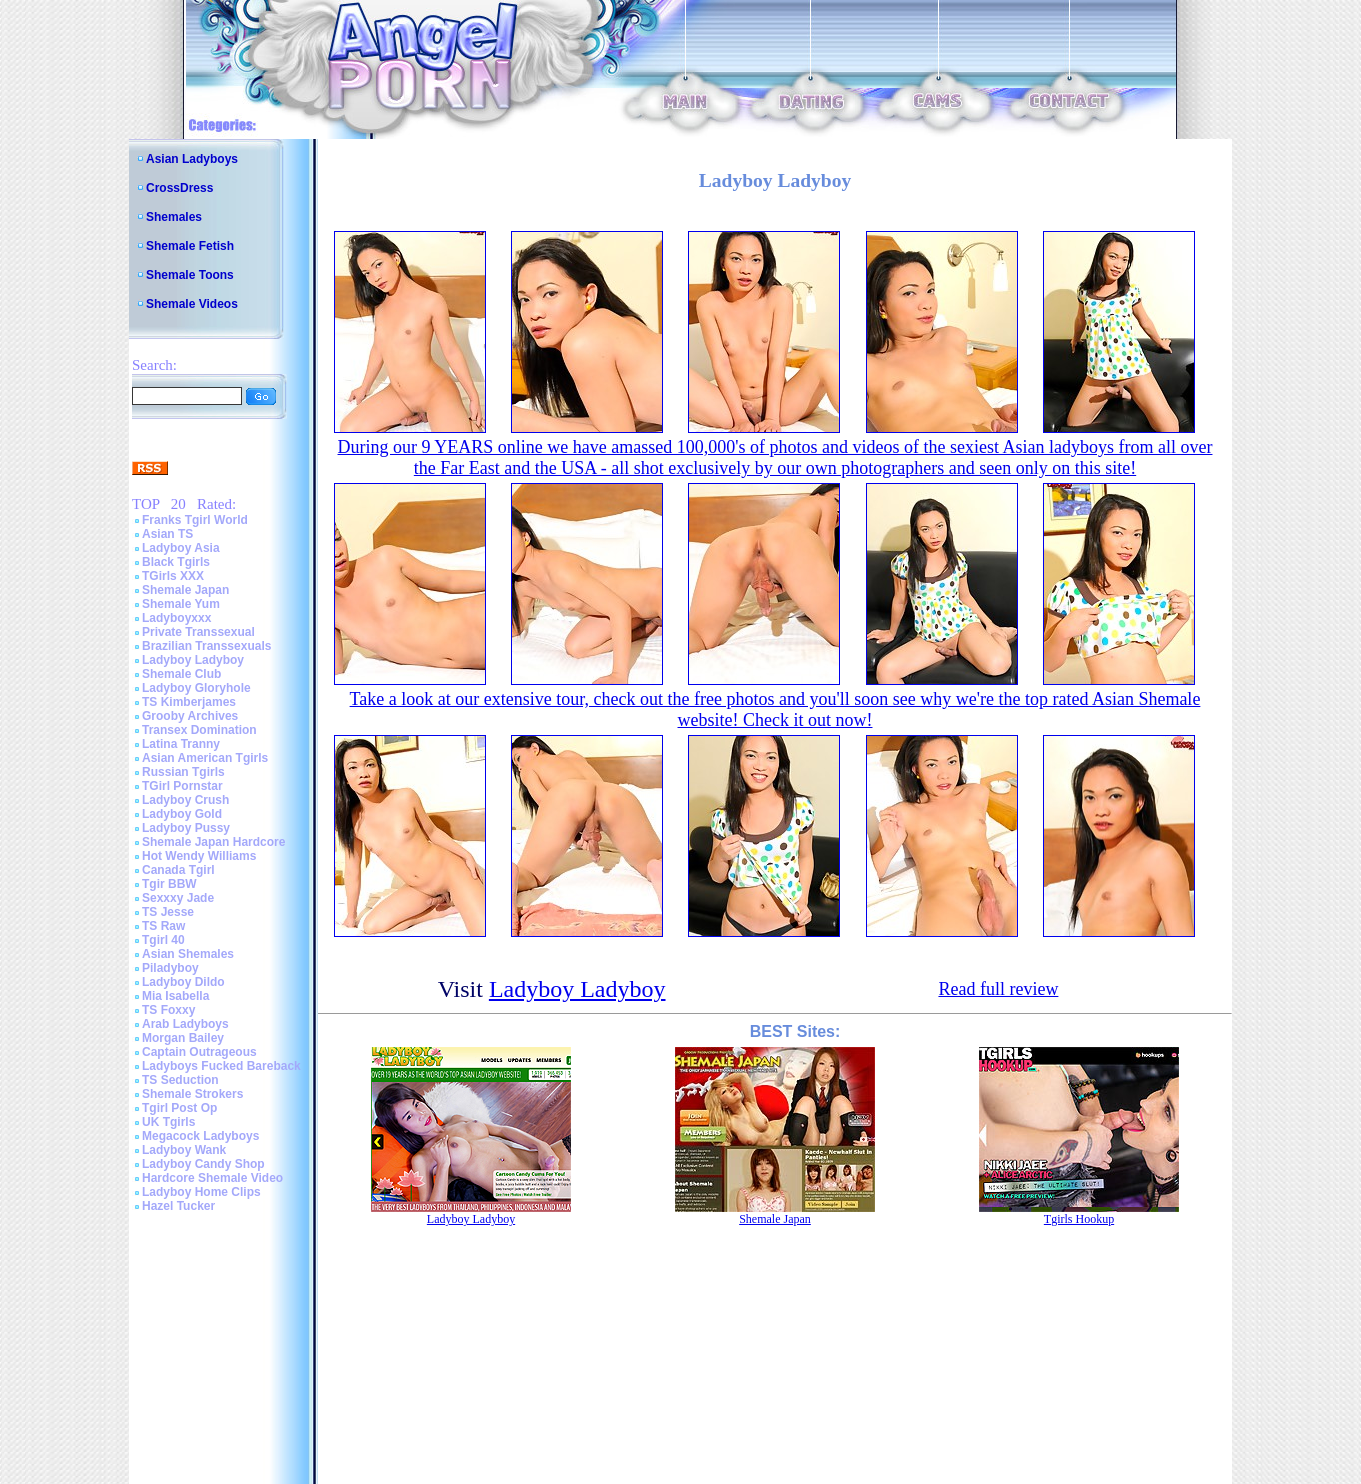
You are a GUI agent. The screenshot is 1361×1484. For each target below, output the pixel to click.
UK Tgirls (168, 1122)
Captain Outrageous (199, 1052)
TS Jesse (168, 912)
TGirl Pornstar (182, 786)
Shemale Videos (192, 304)
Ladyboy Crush (185, 800)
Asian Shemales (188, 954)
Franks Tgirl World (195, 520)
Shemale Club (181, 674)
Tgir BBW (169, 884)
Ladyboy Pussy (186, 828)
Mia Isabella (175, 996)
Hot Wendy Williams (199, 856)
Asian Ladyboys (192, 159)
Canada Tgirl (178, 870)
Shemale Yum (181, 604)
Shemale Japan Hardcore (213, 842)
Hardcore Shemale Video (212, 1178)
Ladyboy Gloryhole (196, 688)
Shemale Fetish (190, 246)
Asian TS (167, 534)
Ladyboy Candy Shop (203, 1164)
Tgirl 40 (163, 940)
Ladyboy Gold (182, 814)
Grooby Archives (190, 716)
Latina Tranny (181, 744)
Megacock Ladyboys (200, 1136)
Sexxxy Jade (178, 898)
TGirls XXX (173, 576)
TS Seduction (180, 1080)
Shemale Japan (185, 590)
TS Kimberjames (189, 702)
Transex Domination (199, 730)
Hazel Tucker (178, 1206)
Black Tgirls (176, 562)
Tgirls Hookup (1079, 1219)
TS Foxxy (168, 1010)
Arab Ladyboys (185, 1024)
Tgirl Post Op (179, 1108)
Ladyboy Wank (184, 1150)
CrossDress (179, 188)
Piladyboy (170, 968)
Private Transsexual (198, 632)
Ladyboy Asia (181, 548)
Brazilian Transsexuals (206, 646)
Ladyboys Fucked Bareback (221, 1066)
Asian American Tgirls (205, 758)
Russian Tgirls (183, 772)
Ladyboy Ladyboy (193, 660)
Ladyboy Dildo (183, 982)
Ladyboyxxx (176, 618)
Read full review (998, 989)
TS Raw (163, 926)
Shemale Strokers (192, 1094)
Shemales (174, 217)
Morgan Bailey (183, 1038)
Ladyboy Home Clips (201, 1192)
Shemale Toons (190, 275)
